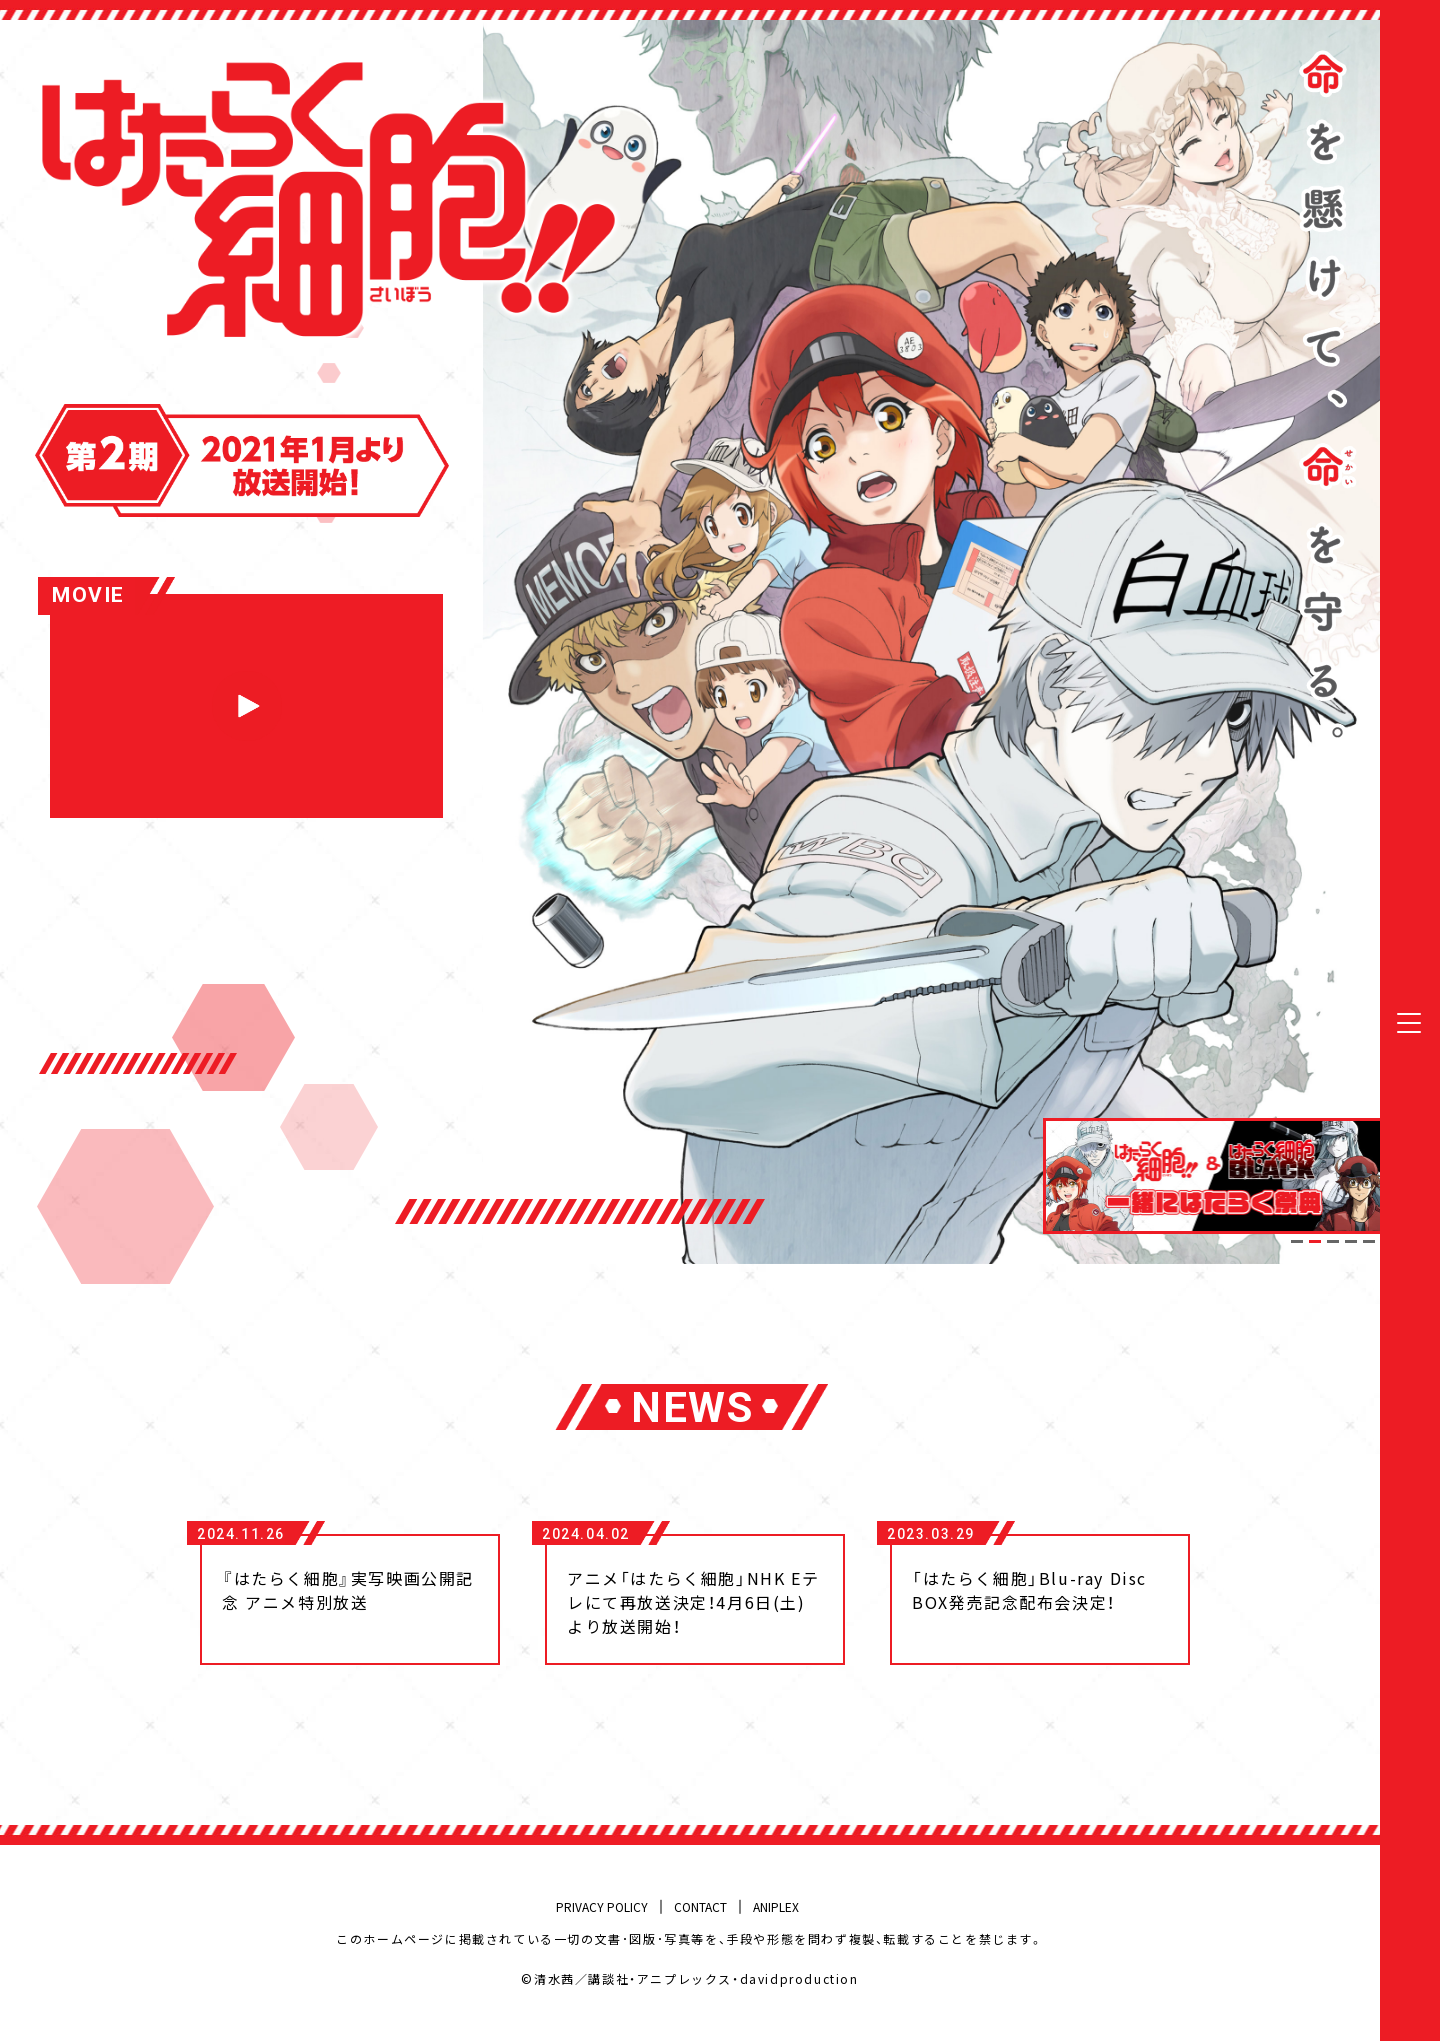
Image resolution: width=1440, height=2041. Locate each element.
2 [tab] (1315, 1241)
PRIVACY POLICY (602, 1906)
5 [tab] (1369, 1241)
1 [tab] (1297, 1241)
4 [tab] (1351, 1241)
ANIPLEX (776, 1906)
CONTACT (700, 1906)
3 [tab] (1333, 1241)
